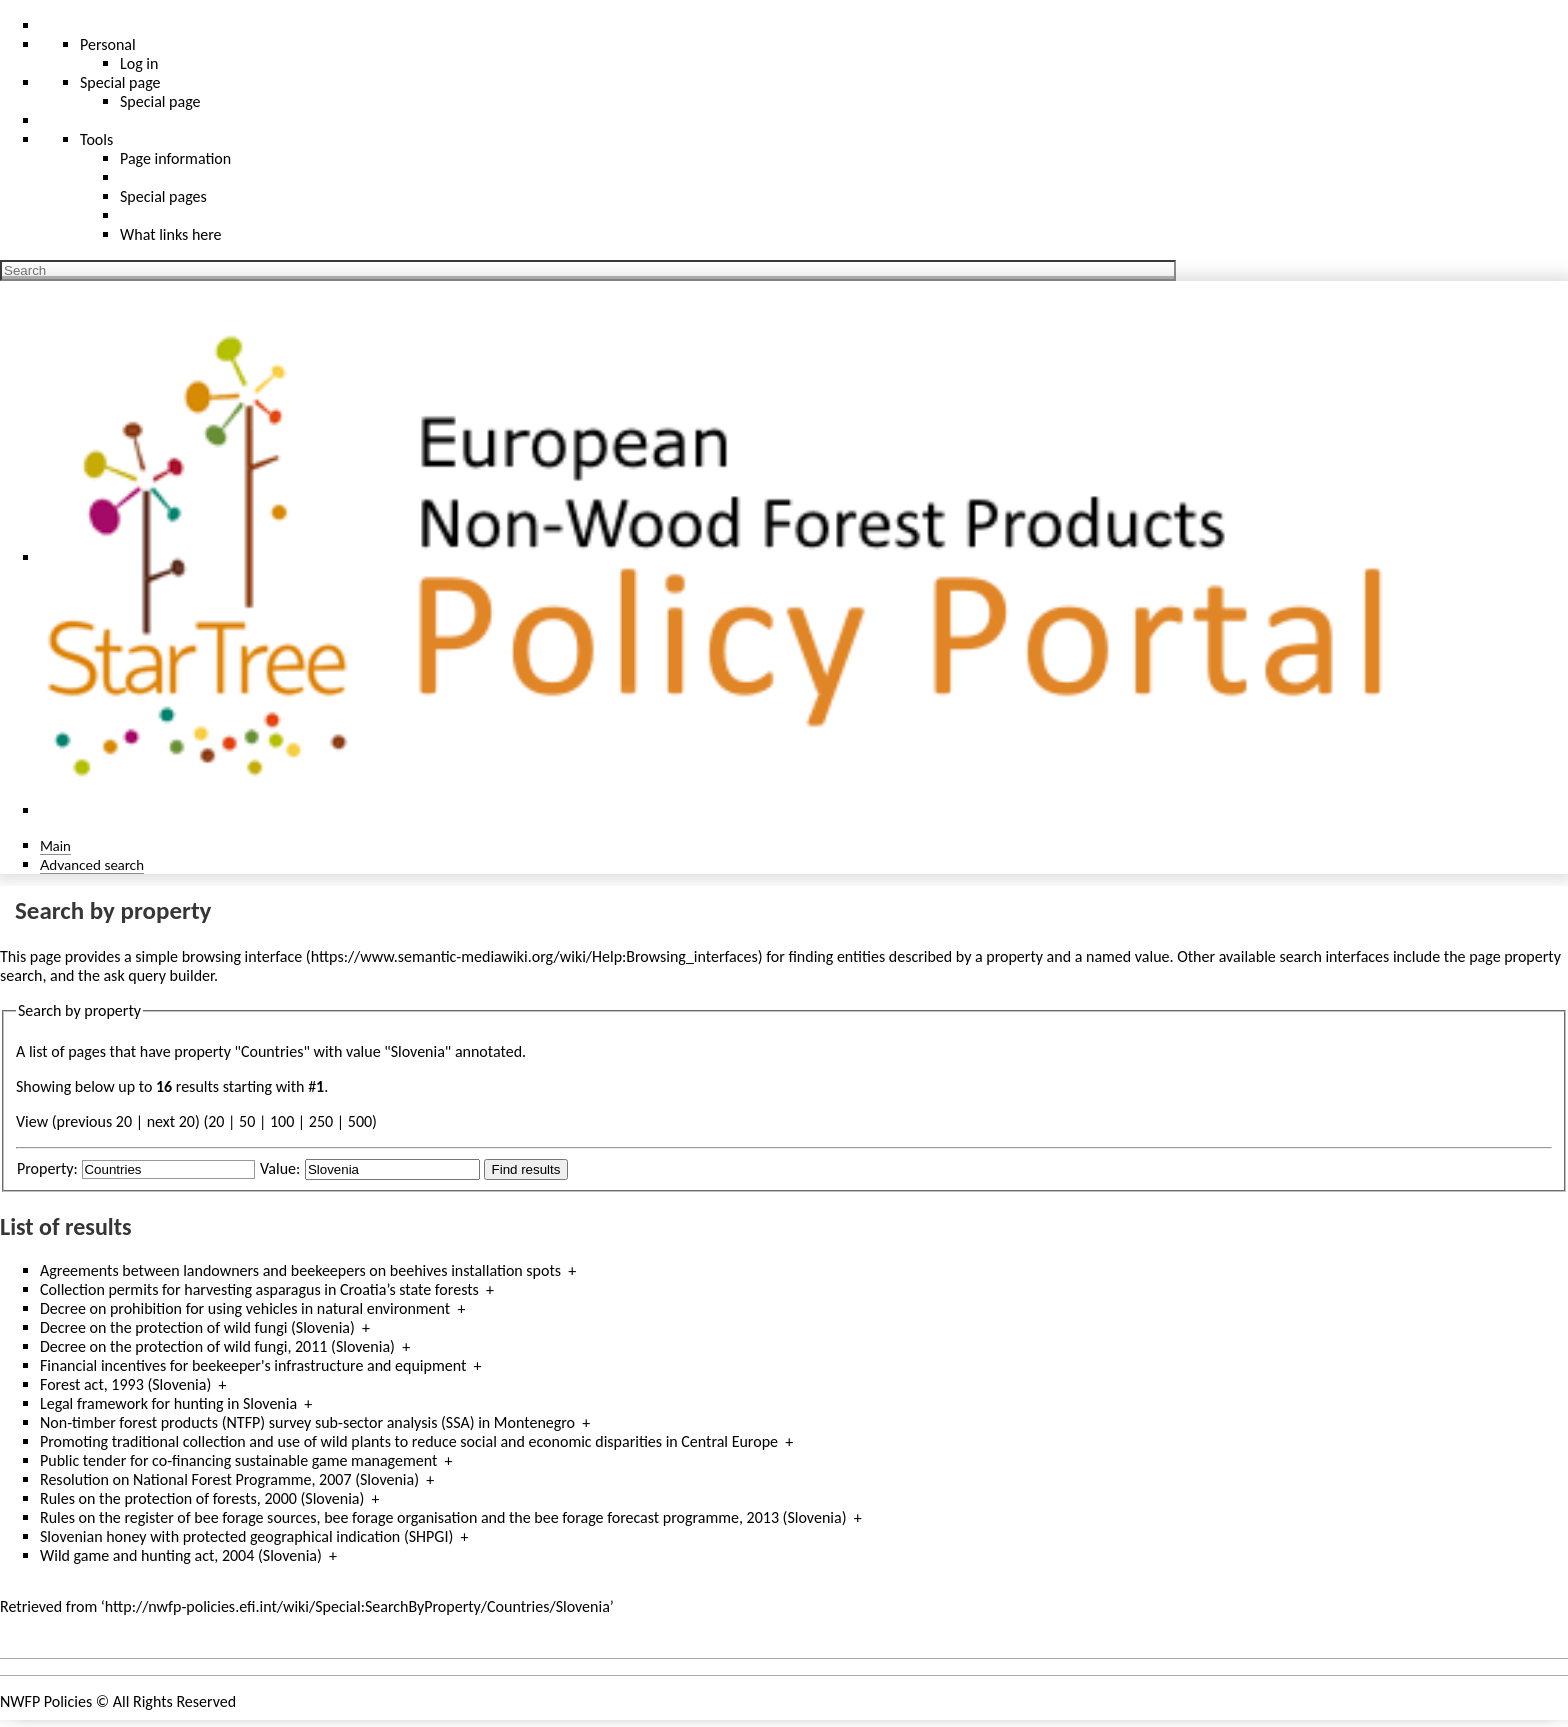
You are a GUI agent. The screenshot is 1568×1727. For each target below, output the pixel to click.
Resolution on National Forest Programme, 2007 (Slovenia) (229, 1479)
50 (247, 1121)
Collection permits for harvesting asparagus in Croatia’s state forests (259, 1289)
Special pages (163, 196)
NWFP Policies (46, 1701)
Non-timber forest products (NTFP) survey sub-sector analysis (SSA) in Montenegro (307, 1422)
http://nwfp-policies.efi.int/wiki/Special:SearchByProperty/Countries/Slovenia (357, 1606)
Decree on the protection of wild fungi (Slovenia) (197, 1327)
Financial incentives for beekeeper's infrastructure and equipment (253, 1365)
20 (216, 1121)
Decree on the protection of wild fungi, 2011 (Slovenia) (217, 1346)
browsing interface (242, 956)
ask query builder (158, 975)
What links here (171, 234)
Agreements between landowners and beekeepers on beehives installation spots (300, 1270)
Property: (47, 1168)
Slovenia (418, 1051)
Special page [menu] (120, 82)
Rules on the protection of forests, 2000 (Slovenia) (202, 1498)
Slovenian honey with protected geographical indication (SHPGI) (246, 1536)
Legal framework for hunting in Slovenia (168, 1403)
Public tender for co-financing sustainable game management (238, 1460)
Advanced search (92, 864)
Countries (272, 1051)
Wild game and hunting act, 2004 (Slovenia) (181, 1555)
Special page (160, 101)
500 (360, 1121)
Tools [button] (96, 139)
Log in (139, 63)
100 (282, 1121)
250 (321, 1121)
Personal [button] (108, 44)
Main (55, 845)
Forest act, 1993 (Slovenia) (125, 1384)
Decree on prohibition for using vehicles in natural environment (245, 1308)
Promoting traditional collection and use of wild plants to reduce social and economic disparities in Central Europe (409, 1441)
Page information (175, 158)
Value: (280, 1168)
